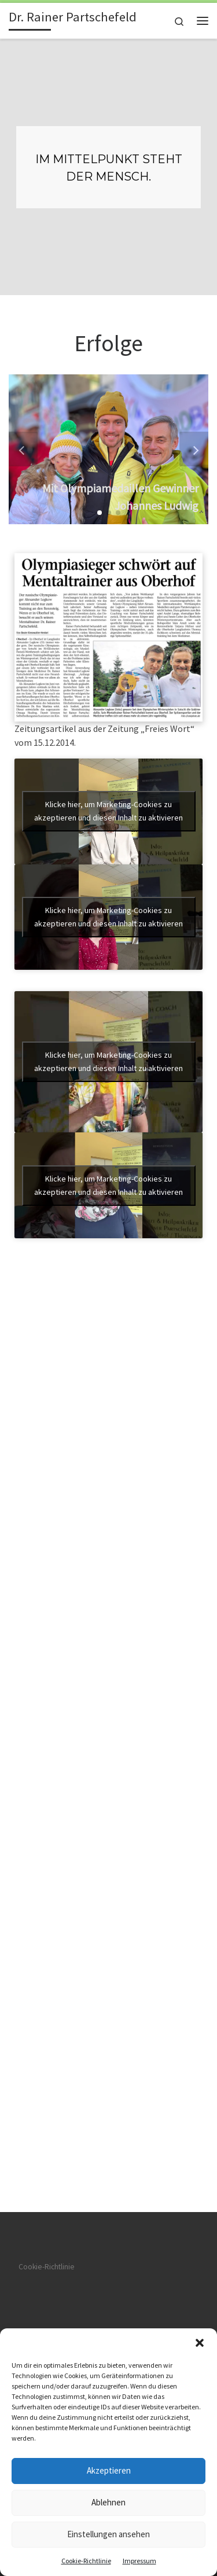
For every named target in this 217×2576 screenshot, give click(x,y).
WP (71, 1626)
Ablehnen (108, 2502)
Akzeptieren (109, 2470)
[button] (199, 2343)
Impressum (139, 2560)
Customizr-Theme (173, 1626)
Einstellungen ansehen (108, 2534)
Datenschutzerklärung (54, 1504)
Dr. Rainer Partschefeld (99, 1597)
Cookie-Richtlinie (86, 2560)
